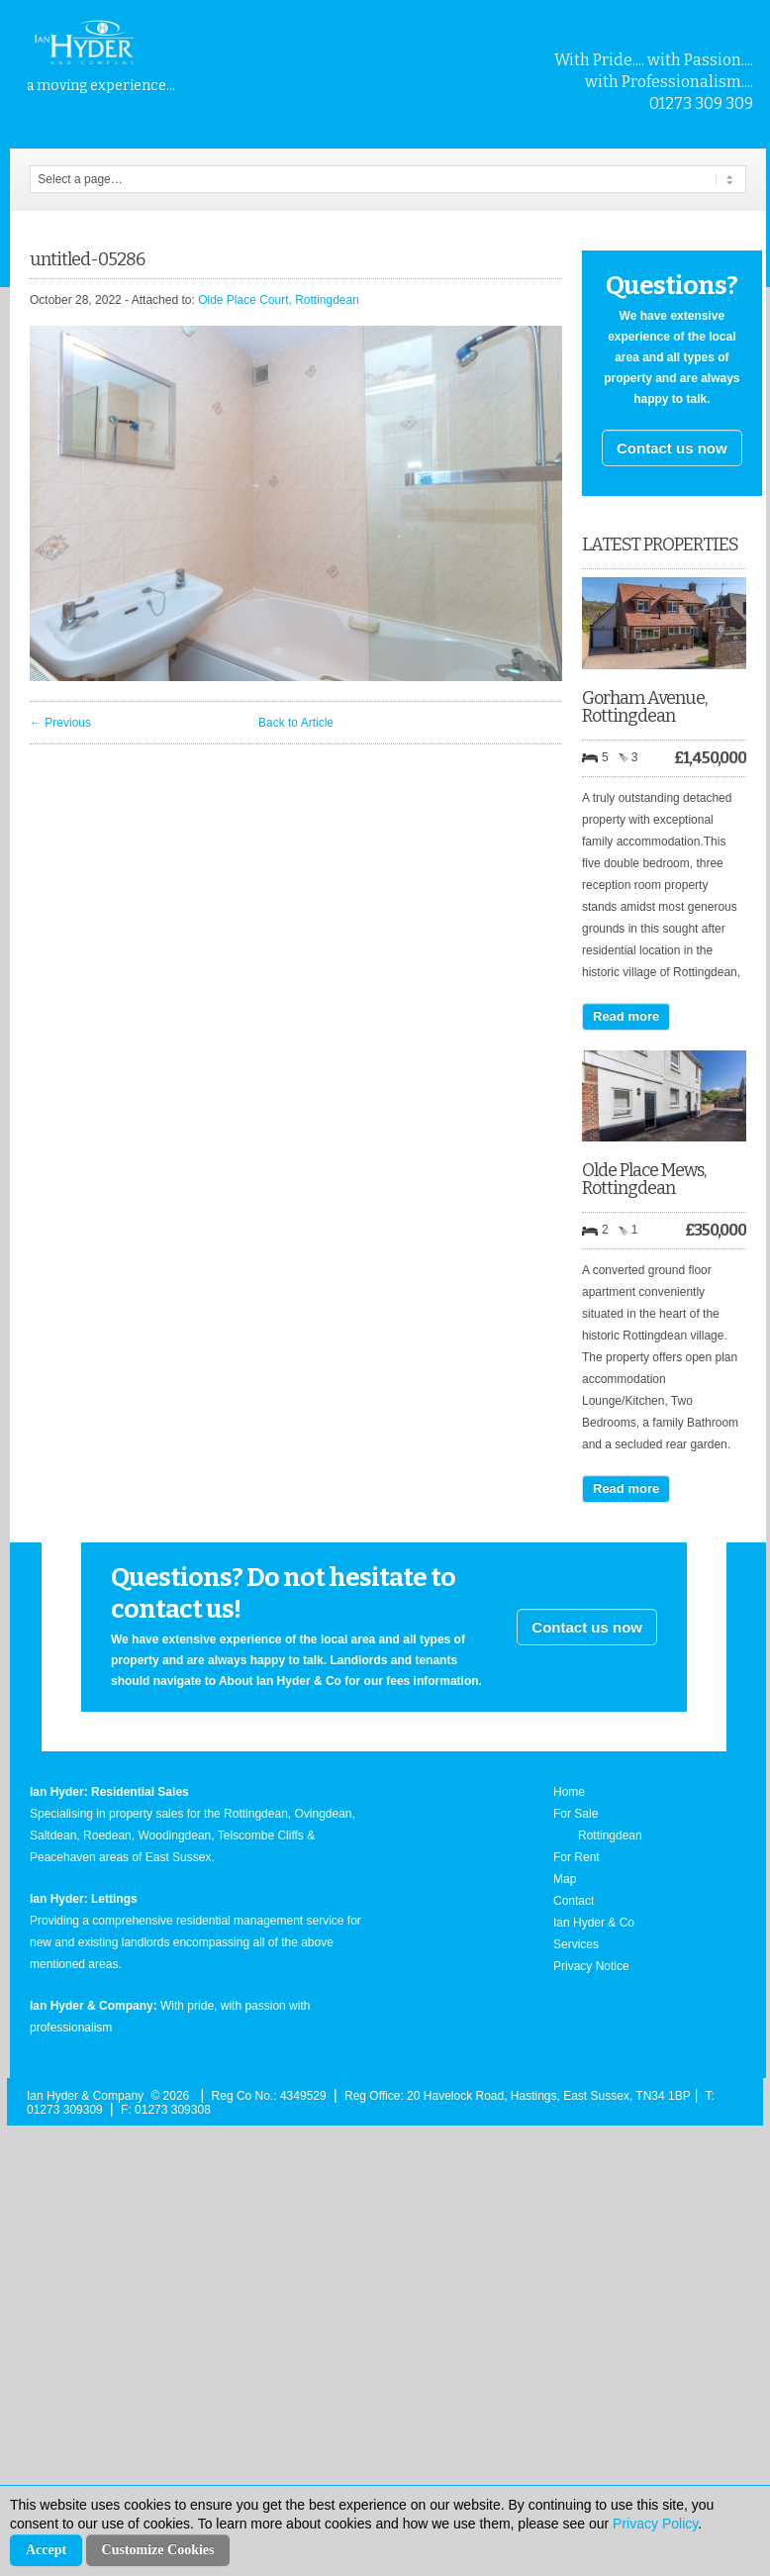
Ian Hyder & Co (593, 1923)
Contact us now (672, 448)
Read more (626, 1016)
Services (576, 1944)
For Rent (576, 1857)
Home (569, 1792)
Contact (573, 1901)
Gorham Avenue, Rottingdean (644, 707)
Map (564, 1879)
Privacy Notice (591, 1966)
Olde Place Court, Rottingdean (278, 300)
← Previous (60, 723)
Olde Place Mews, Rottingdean (644, 1179)
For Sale (575, 1814)
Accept (46, 2549)
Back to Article (296, 723)
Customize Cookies (158, 2549)
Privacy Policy (655, 2523)
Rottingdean (610, 1835)
